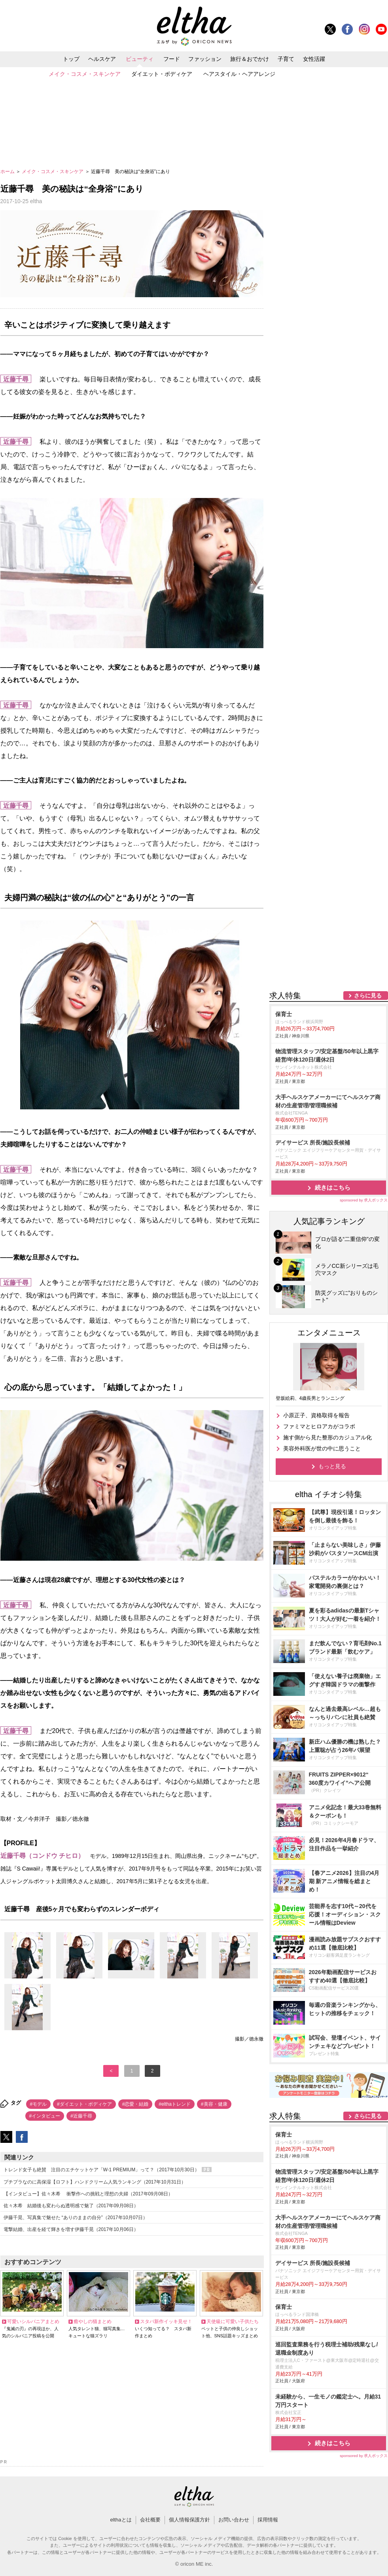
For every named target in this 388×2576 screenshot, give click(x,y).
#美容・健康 (214, 2104)
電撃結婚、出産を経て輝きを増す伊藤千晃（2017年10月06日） (71, 2229)
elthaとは (120, 2520)
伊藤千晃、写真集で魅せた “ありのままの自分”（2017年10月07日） (76, 2217)
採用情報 (267, 2520)
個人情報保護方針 (189, 2520)
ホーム (8, 171)
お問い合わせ (233, 2520)
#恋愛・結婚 (135, 2104)
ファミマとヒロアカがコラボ (319, 1426)
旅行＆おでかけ (249, 59)
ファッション (204, 59)
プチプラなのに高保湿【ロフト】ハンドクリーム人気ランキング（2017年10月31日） (95, 2182)
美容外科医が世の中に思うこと (322, 1448)
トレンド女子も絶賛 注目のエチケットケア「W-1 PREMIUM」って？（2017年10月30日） (108, 2169)
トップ (71, 59)
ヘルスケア (102, 59)
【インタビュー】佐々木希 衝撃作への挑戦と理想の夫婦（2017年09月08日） (88, 2194)
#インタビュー (45, 2116)
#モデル (38, 2104)
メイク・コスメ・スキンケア (85, 74)
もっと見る (332, 1466)
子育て (286, 59)
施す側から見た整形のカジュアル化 (327, 1437)
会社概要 (150, 2520)
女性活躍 (314, 59)
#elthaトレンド (175, 2104)
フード (171, 59)
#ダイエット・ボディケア (84, 2104)
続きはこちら (332, 1187)
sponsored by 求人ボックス (364, 1200)
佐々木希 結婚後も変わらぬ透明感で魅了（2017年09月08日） (71, 2205)
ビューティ (139, 59)
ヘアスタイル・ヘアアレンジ (239, 74)
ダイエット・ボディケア (161, 74)
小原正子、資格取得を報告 (316, 1415)
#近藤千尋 (81, 2116)
